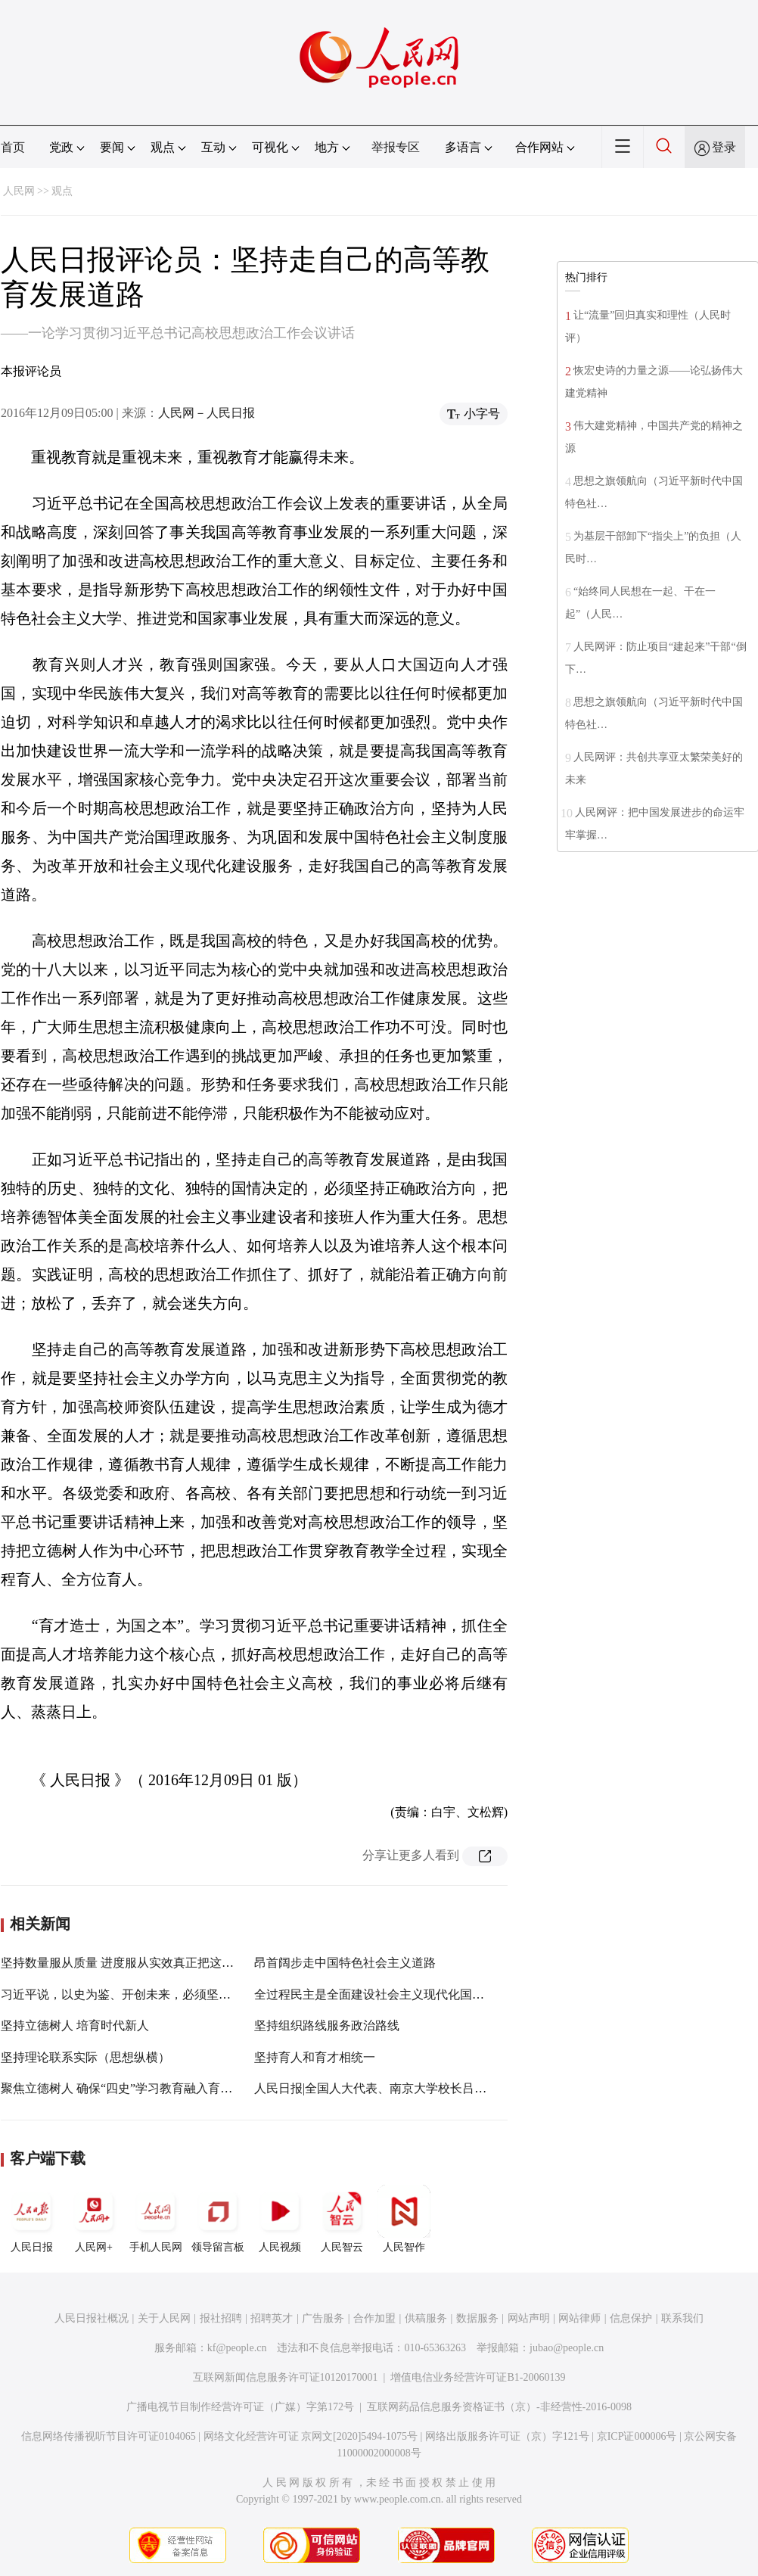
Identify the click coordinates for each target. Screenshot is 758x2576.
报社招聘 (221, 2318)
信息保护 (631, 2318)
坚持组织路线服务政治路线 (326, 2025)
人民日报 (31, 2219)
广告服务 (323, 2318)
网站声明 (529, 2318)
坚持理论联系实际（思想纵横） (85, 2057)
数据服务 (477, 2318)
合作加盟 (374, 2318)
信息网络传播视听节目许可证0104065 (108, 2436)
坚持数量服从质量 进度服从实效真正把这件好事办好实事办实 (166, 1962)
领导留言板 (217, 2219)
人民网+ (93, 2219)
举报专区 (395, 147)
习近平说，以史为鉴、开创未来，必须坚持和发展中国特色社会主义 (182, 1994)
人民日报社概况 (91, 2318)
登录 (724, 147)
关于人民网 (164, 2318)
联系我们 (682, 2318)
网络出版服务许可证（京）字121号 (507, 2436)
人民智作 (403, 2219)
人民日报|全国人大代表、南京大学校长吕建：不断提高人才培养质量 (437, 2088)
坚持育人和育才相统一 (314, 2057)
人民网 (19, 191)
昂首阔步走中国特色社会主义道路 (345, 1962)
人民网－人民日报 (206, 412)
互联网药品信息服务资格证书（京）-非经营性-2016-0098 (499, 2407)
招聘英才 (271, 2318)
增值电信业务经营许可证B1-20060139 (477, 2377)
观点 (62, 191)
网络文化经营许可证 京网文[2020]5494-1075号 (310, 2436)
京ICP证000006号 (637, 2436)
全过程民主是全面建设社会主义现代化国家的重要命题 (399, 1994)
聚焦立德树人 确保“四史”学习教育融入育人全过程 (135, 2088)
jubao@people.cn (567, 2348)
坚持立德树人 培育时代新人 (75, 2025)
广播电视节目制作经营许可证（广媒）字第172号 (240, 2407)
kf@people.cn (237, 2348)
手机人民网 (155, 2219)
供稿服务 (426, 2318)
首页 (13, 147)
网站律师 (579, 2318)
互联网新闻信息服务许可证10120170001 (285, 2377)
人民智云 (341, 2219)
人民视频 (279, 2219)
